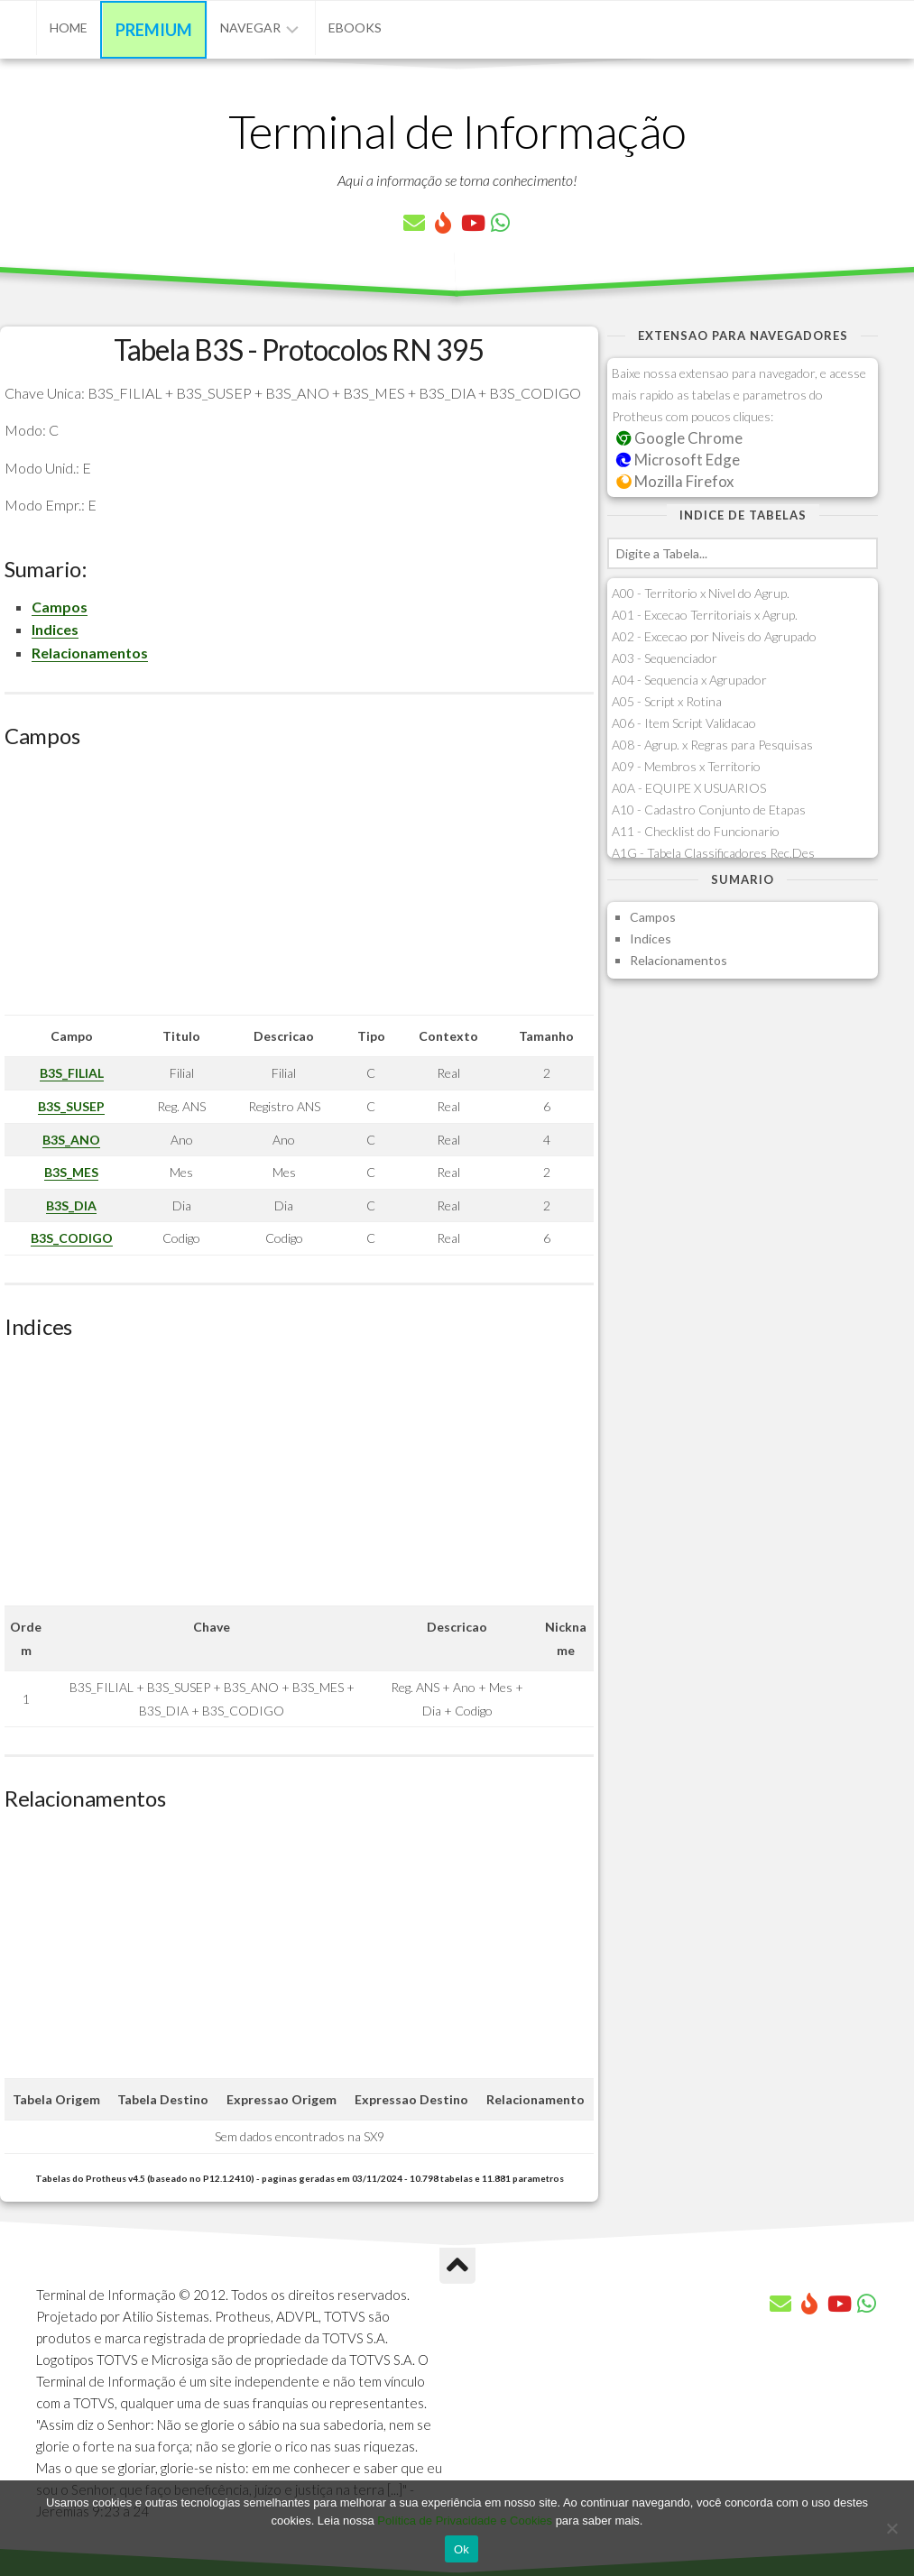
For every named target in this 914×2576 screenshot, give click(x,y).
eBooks (355, 27)
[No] (891, 2528)
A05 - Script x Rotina (667, 701)
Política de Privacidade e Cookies (464, 2520)
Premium (153, 30)
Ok (461, 2549)
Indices (55, 629)
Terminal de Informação (457, 131)
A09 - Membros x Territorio (686, 766)
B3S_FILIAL (72, 1073)
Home (69, 27)
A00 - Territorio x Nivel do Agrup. (700, 593)
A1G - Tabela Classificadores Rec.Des (713, 852)
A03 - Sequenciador (664, 658)
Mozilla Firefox (675, 481)
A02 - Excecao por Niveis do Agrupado (714, 636)
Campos (60, 606)
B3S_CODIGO (72, 1238)
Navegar (250, 27)
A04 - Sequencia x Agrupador (689, 679)
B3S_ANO (71, 1139)
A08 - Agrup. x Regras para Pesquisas (712, 744)
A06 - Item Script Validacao (684, 723)
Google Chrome (679, 437)
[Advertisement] (299, 888)
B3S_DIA (71, 1205)
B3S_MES (71, 1172)
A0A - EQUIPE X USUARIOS (689, 788)
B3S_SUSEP (71, 1106)
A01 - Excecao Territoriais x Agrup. (705, 614)
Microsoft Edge (678, 459)
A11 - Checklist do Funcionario (696, 831)
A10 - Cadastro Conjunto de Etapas (709, 809)
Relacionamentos (90, 652)
